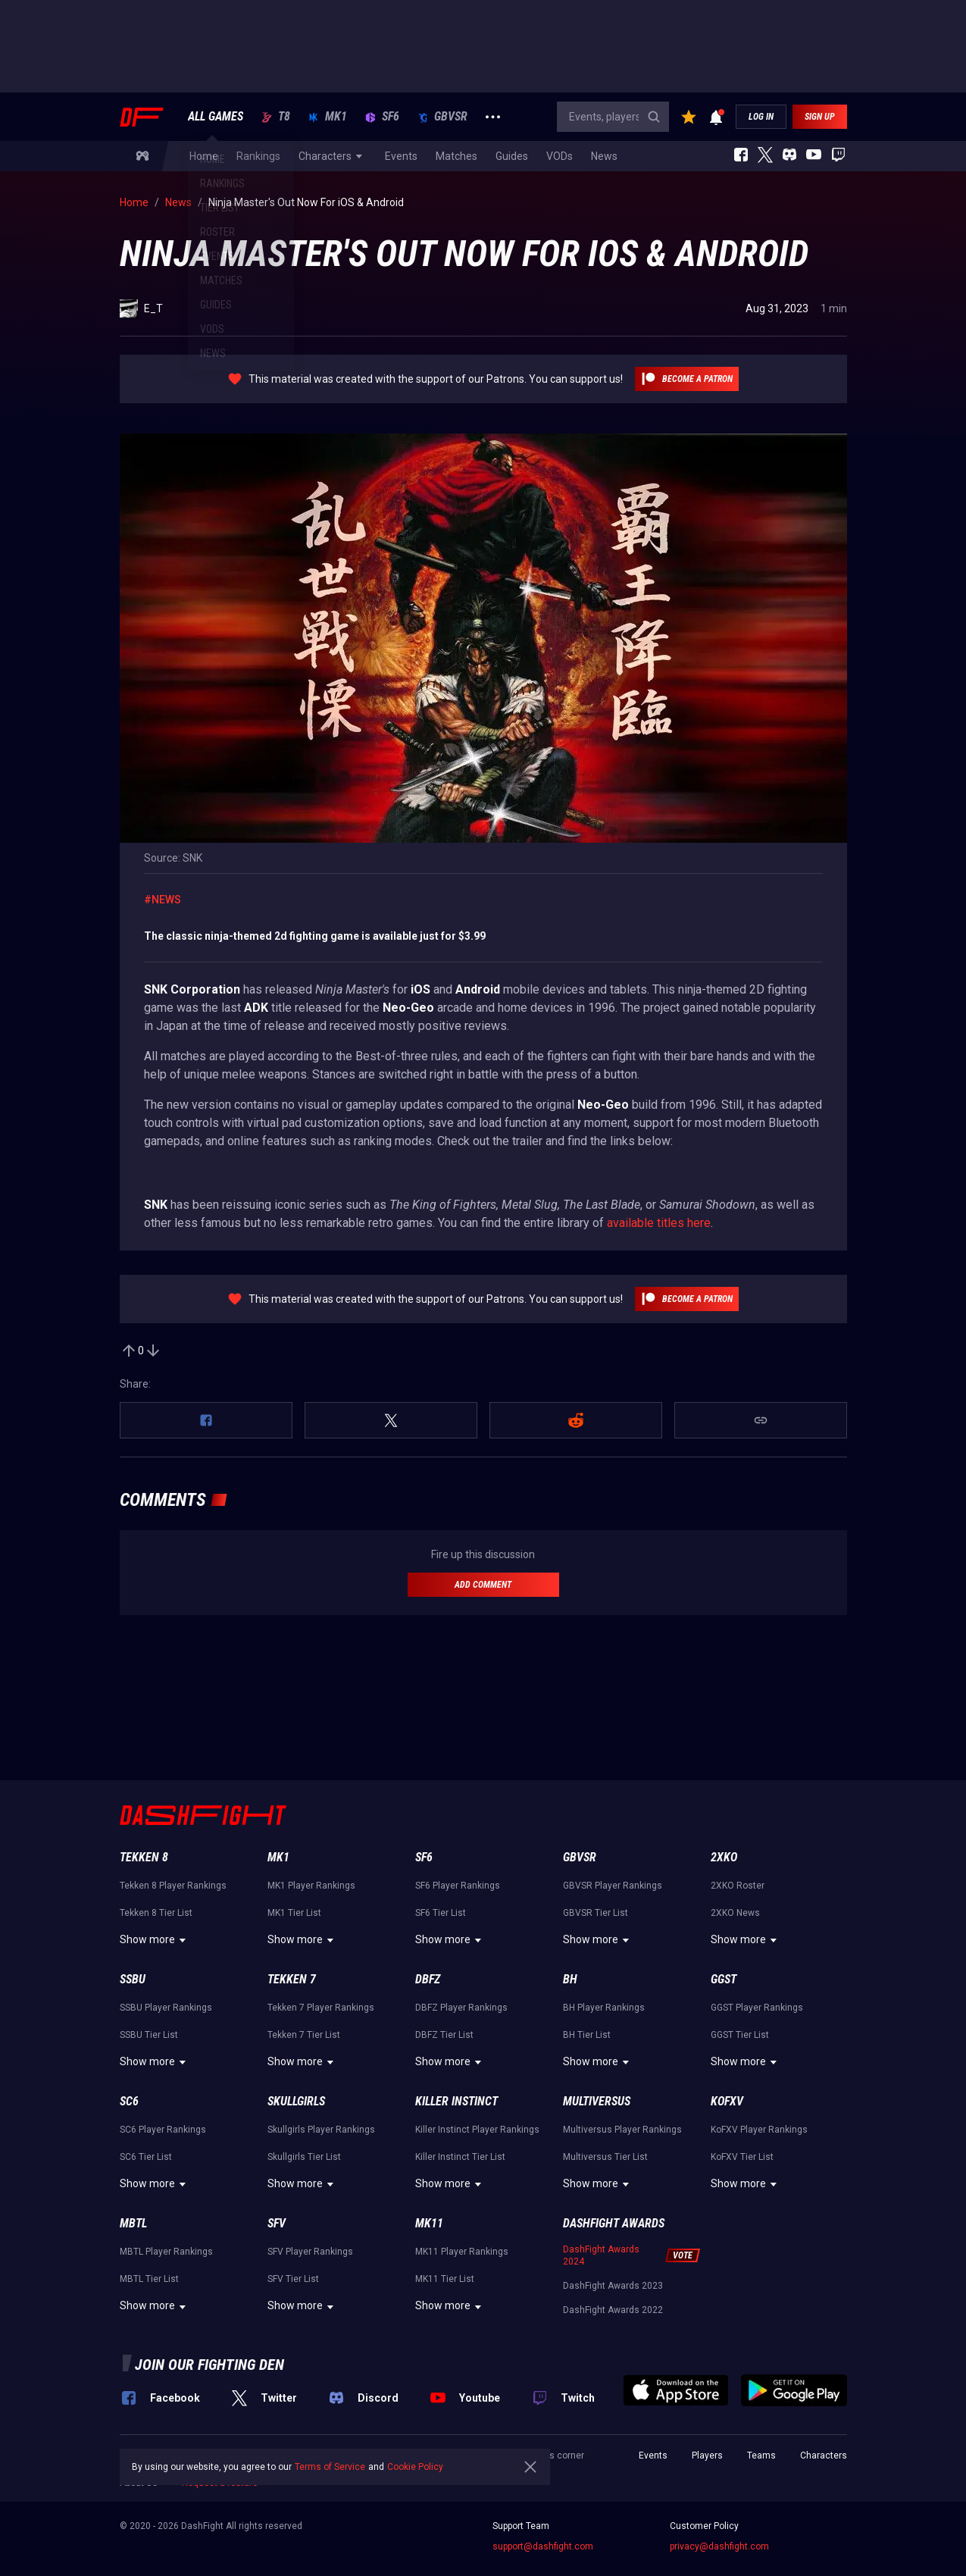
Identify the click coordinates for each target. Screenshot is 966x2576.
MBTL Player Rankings (166, 2251)
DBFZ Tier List (444, 2035)
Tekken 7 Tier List (303, 2035)
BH (570, 1979)
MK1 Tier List (294, 1913)
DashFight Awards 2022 (613, 2310)
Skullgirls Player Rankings (321, 2129)
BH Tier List (587, 2035)
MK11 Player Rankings (461, 2251)
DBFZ (427, 1979)
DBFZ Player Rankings (461, 2007)
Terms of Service (330, 2467)
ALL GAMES (215, 117)
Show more (155, 1940)
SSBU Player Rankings (166, 2007)
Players (707, 2455)
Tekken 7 (291, 1979)
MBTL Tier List (149, 2279)
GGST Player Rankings (757, 2007)
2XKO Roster (737, 1885)
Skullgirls (296, 2101)
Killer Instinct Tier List (460, 2157)
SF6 (382, 117)
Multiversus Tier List (605, 2157)
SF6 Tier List (440, 1913)
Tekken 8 (144, 1857)
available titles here (659, 1223)
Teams (761, 2455)
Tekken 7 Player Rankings (320, 2007)
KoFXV (727, 2101)
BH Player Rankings (604, 2007)
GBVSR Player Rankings (612, 1885)
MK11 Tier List (444, 2279)
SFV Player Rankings (310, 2251)
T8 (275, 117)
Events (653, 2455)
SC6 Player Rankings (163, 2129)
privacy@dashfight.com (719, 2546)
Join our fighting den (209, 2364)
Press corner (557, 2455)
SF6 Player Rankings (457, 1885)
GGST (723, 1979)
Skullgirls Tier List (304, 2157)
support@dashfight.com (542, 2546)
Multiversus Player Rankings (622, 2129)
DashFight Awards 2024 (601, 2255)
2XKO (724, 1857)
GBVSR (442, 117)
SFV (276, 2223)
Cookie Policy (415, 2467)
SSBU (132, 1979)
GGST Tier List (740, 2035)
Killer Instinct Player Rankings (477, 2129)
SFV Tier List (293, 2279)
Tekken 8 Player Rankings (173, 1885)
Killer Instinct (456, 2101)
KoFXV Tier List (742, 2157)
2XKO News (735, 1913)
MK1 (327, 117)
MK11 (429, 2223)
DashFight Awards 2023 (613, 2285)
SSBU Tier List (149, 2035)
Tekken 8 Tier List (156, 1913)
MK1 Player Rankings (311, 1885)
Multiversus (596, 2101)
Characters (823, 2455)
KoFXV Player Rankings (759, 2129)
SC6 (129, 2101)
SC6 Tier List (146, 2157)
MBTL (133, 2223)
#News (162, 900)
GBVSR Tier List (595, 1913)
